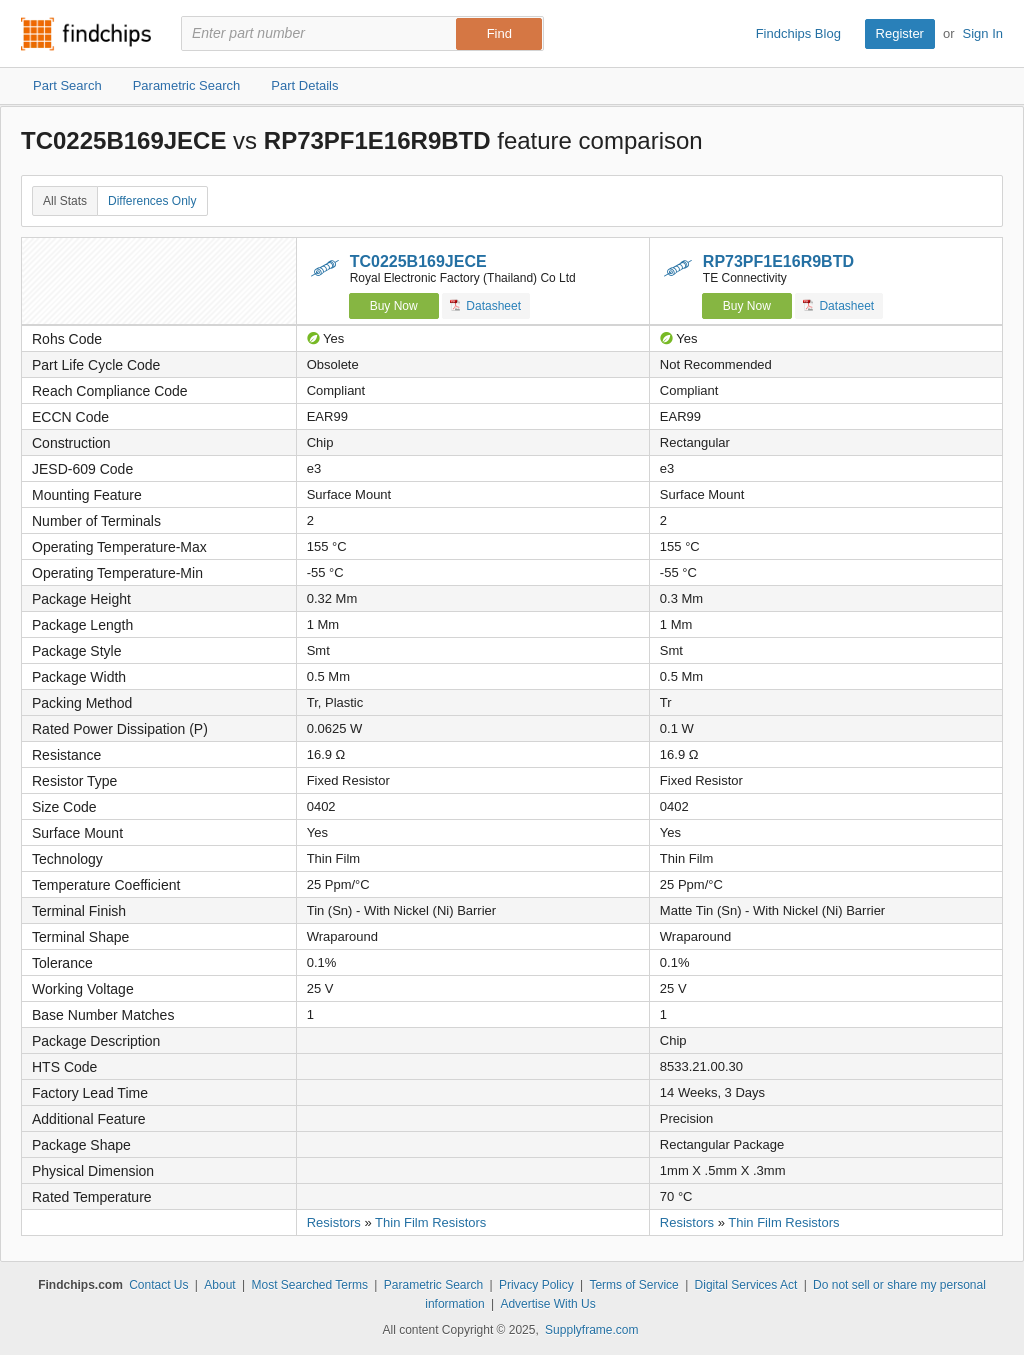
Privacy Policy (536, 1285)
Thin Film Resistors (430, 1222)
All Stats (65, 201)
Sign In (983, 33)
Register (900, 33)
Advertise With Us (547, 1304)
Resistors (334, 1222)
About (219, 1285)
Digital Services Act (746, 1285)
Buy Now (394, 306)
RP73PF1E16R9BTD (778, 261)
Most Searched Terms (309, 1285)
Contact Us (158, 1285)
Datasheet (485, 305)
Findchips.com (86, 34)
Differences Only (152, 201)
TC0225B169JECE (418, 261)
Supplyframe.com (591, 1330)
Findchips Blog (798, 33)
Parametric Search (433, 1285)
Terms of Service (633, 1285)
